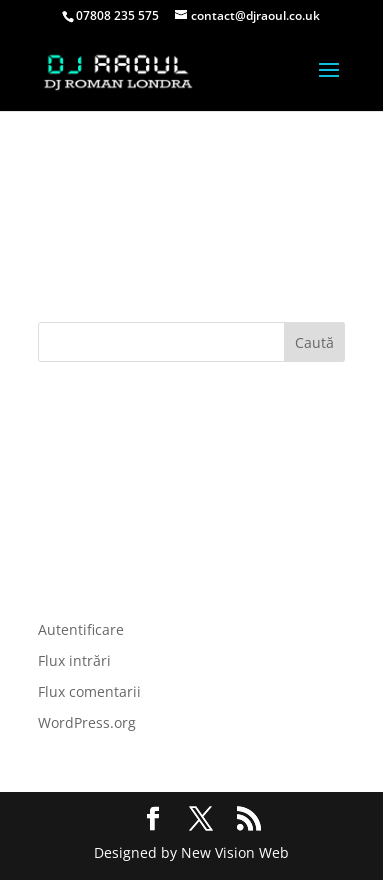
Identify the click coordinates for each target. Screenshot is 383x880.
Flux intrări (74, 660)
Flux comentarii (89, 691)
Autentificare (81, 629)
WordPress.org (87, 722)
